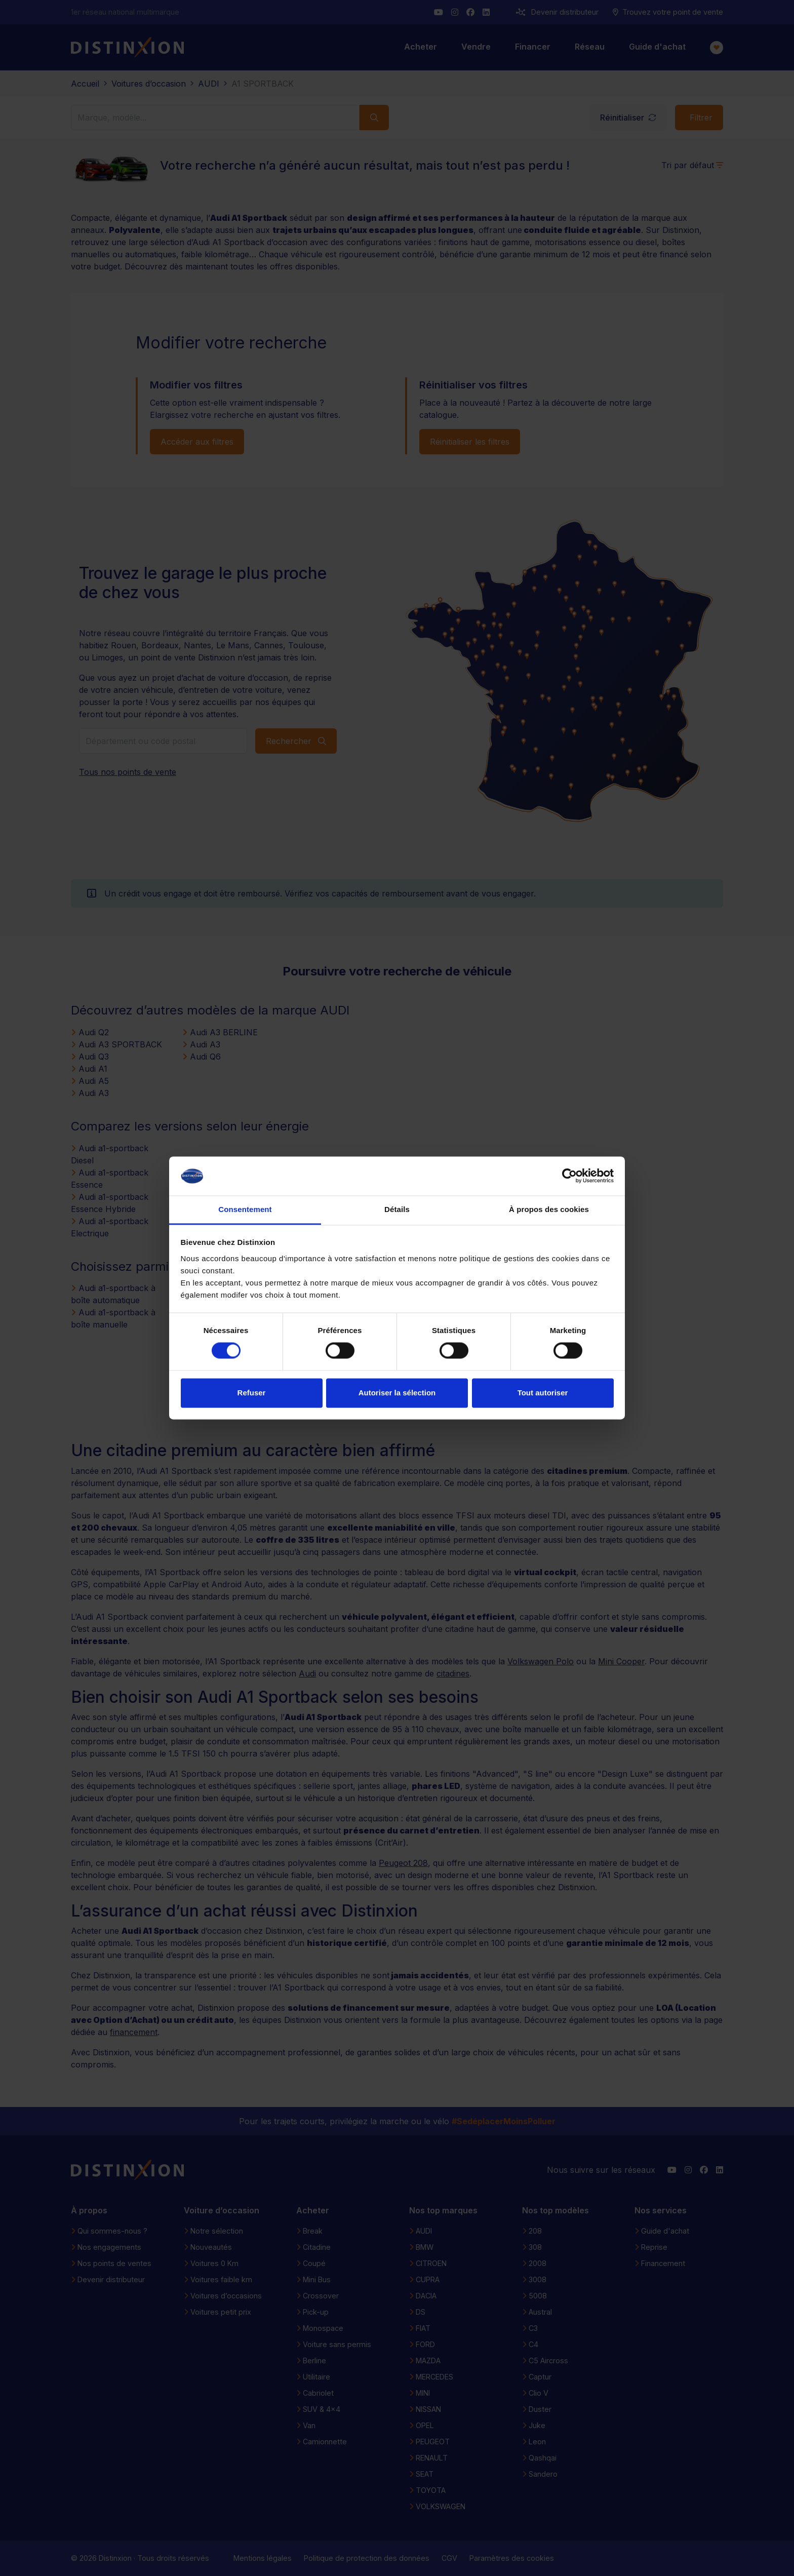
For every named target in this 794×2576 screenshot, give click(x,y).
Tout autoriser (543, 1392)
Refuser (251, 1392)
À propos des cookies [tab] (549, 1209)
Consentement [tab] (244, 1209)
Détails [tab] (397, 1209)
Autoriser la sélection (397, 1392)
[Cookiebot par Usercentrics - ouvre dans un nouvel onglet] (569, 1176)
